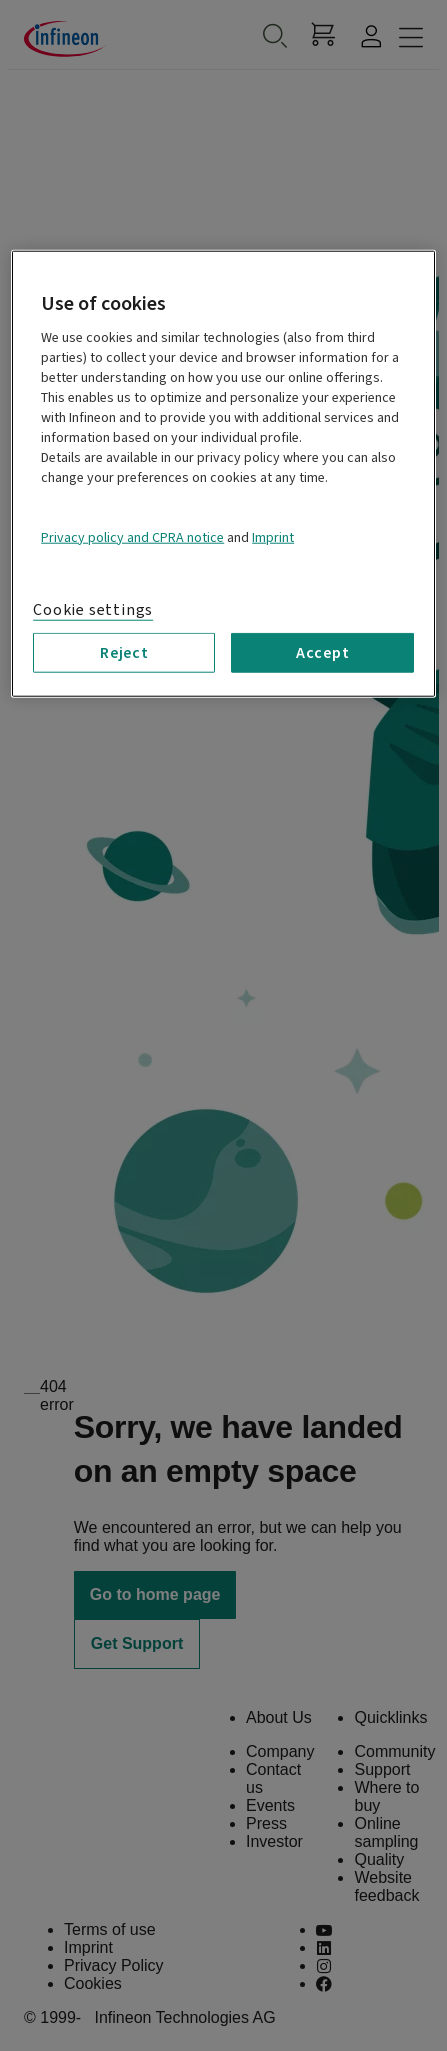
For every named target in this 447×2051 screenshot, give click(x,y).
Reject (124, 653)
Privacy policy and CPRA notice (132, 537)
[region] (223, 473)
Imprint (273, 537)
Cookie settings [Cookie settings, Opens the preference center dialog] (93, 609)
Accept (323, 653)
